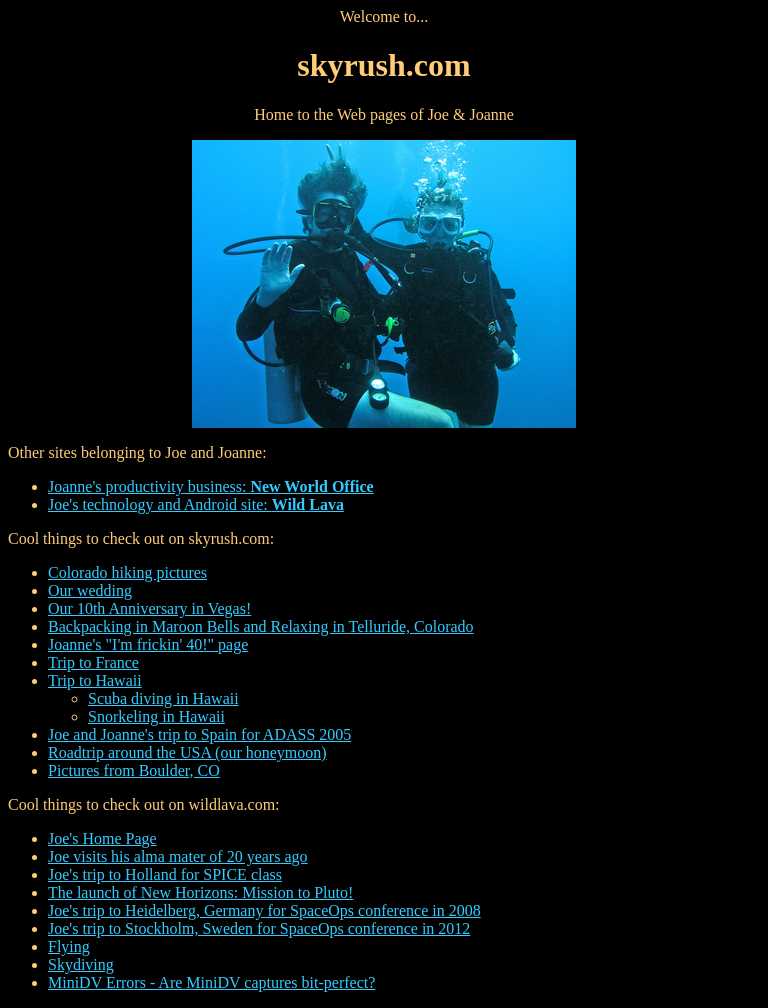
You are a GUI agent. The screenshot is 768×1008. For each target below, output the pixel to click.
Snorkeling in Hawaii (156, 716)
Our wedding (90, 590)
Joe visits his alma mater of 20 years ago (178, 856)
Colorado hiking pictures (127, 572)
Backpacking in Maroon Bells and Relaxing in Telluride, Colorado (261, 626)
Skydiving (81, 964)
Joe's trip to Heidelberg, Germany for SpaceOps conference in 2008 (264, 910)
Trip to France (93, 662)
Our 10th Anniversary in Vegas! (149, 608)
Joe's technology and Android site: (196, 504)
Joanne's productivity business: (211, 486)
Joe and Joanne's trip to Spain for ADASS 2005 (199, 734)
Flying (69, 946)
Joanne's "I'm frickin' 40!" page (148, 644)
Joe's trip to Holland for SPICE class (165, 874)
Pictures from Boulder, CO (134, 770)
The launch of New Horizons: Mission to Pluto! (200, 892)
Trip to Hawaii (95, 680)
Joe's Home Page (102, 838)
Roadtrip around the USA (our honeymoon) (187, 752)
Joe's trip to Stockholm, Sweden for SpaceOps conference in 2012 (259, 928)
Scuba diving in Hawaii (163, 698)
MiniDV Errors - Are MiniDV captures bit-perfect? (211, 982)
